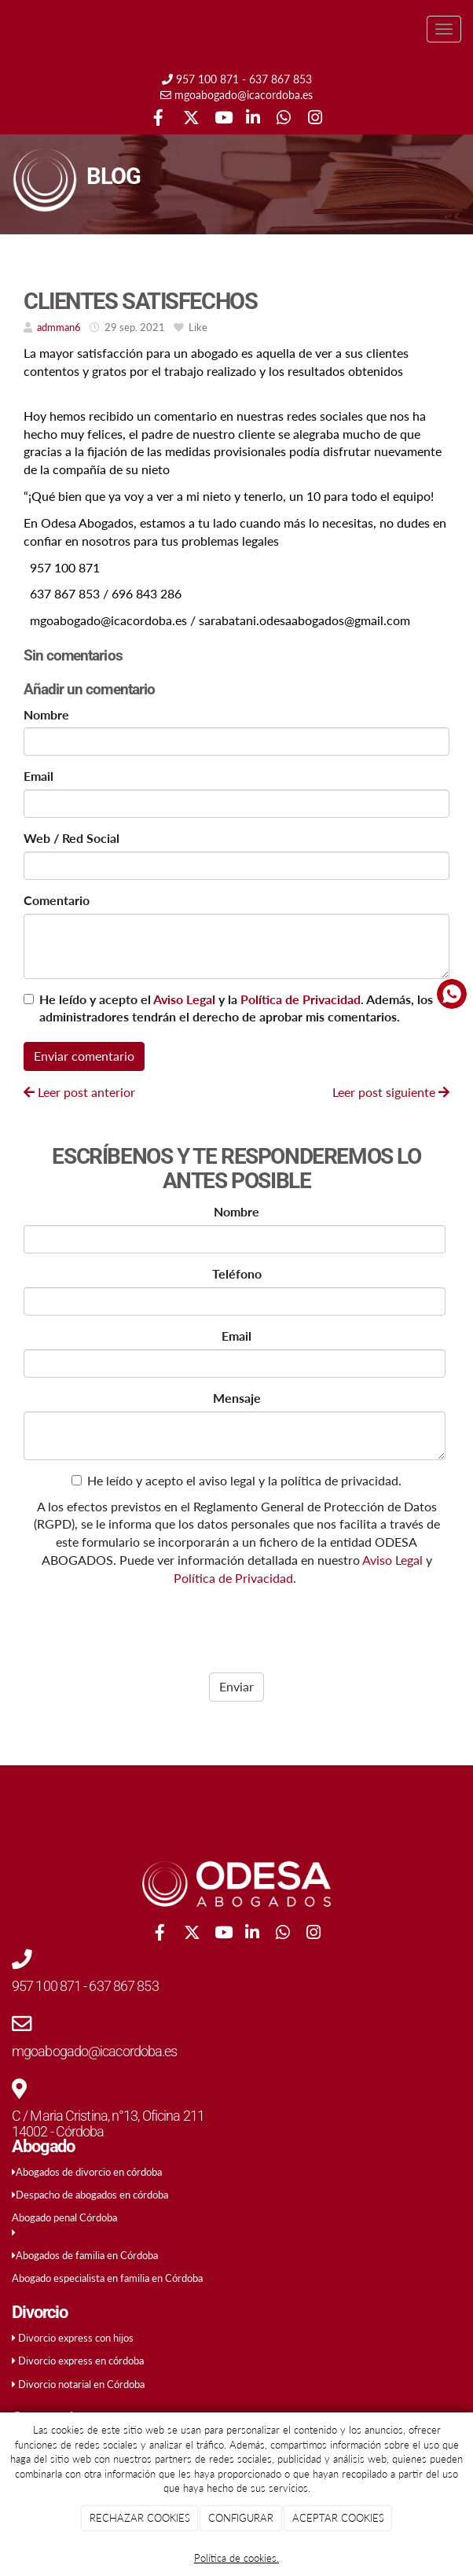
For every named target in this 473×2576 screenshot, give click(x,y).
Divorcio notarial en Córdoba (81, 2384)
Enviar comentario (84, 1055)
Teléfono (237, 1273)
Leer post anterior (79, 1091)
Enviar (236, 1686)
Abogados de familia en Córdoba (87, 2255)
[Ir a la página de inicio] (8, 29)
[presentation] (124, 1625)
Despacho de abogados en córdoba (92, 2194)
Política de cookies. (236, 2558)
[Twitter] (190, 119)
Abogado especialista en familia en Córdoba (107, 2278)
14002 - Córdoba (58, 2131)
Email (38, 775)
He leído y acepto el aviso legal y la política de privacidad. (237, 1480)
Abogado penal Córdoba (64, 2217)
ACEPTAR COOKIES (338, 2518)
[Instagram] (315, 119)
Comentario (57, 899)
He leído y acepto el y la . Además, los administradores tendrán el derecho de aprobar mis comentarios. (236, 1008)
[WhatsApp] (283, 119)
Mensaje (237, 1397)
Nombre (46, 714)
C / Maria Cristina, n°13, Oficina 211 (108, 2115)
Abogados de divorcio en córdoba (89, 2172)
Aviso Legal (184, 999)
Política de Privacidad (300, 999)
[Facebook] (158, 119)
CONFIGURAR (240, 2518)
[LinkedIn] (253, 119)
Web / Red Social (71, 837)
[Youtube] (221, 119)
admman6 (59, 327)
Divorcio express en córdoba (81, 2360)
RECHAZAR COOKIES (140, 2518)
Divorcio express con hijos (76, 2337)
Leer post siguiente (390, 1091)
